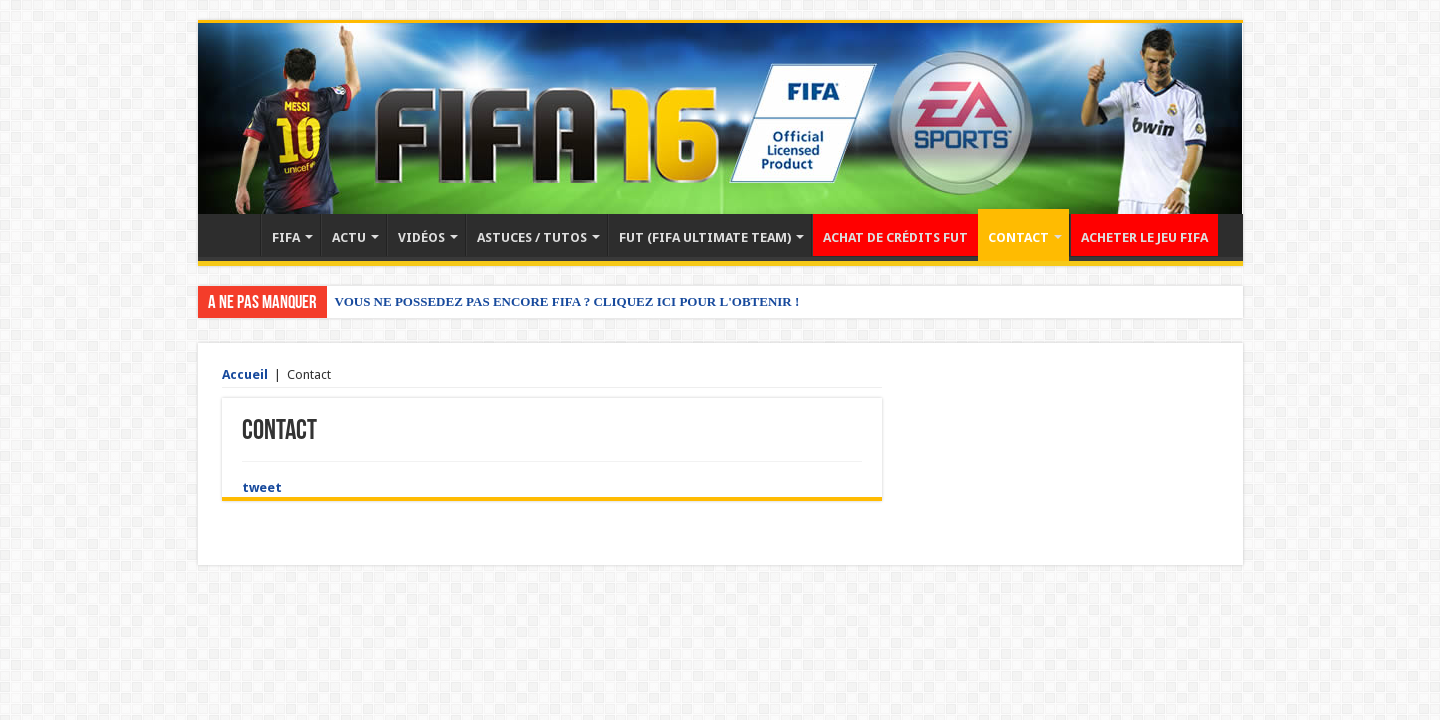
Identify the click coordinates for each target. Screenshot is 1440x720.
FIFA (286, 237)
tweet (262, 487)
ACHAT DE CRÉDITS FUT (895, 237)
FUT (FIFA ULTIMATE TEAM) (705, 237)
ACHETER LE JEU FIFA (1144, 237)
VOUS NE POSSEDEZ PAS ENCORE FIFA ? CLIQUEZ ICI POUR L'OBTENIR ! (567, 301)
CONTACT (1018, 237)
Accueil (234, 235)
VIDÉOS (421, 237)
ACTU (349, 237)
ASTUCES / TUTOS (532, 237)
